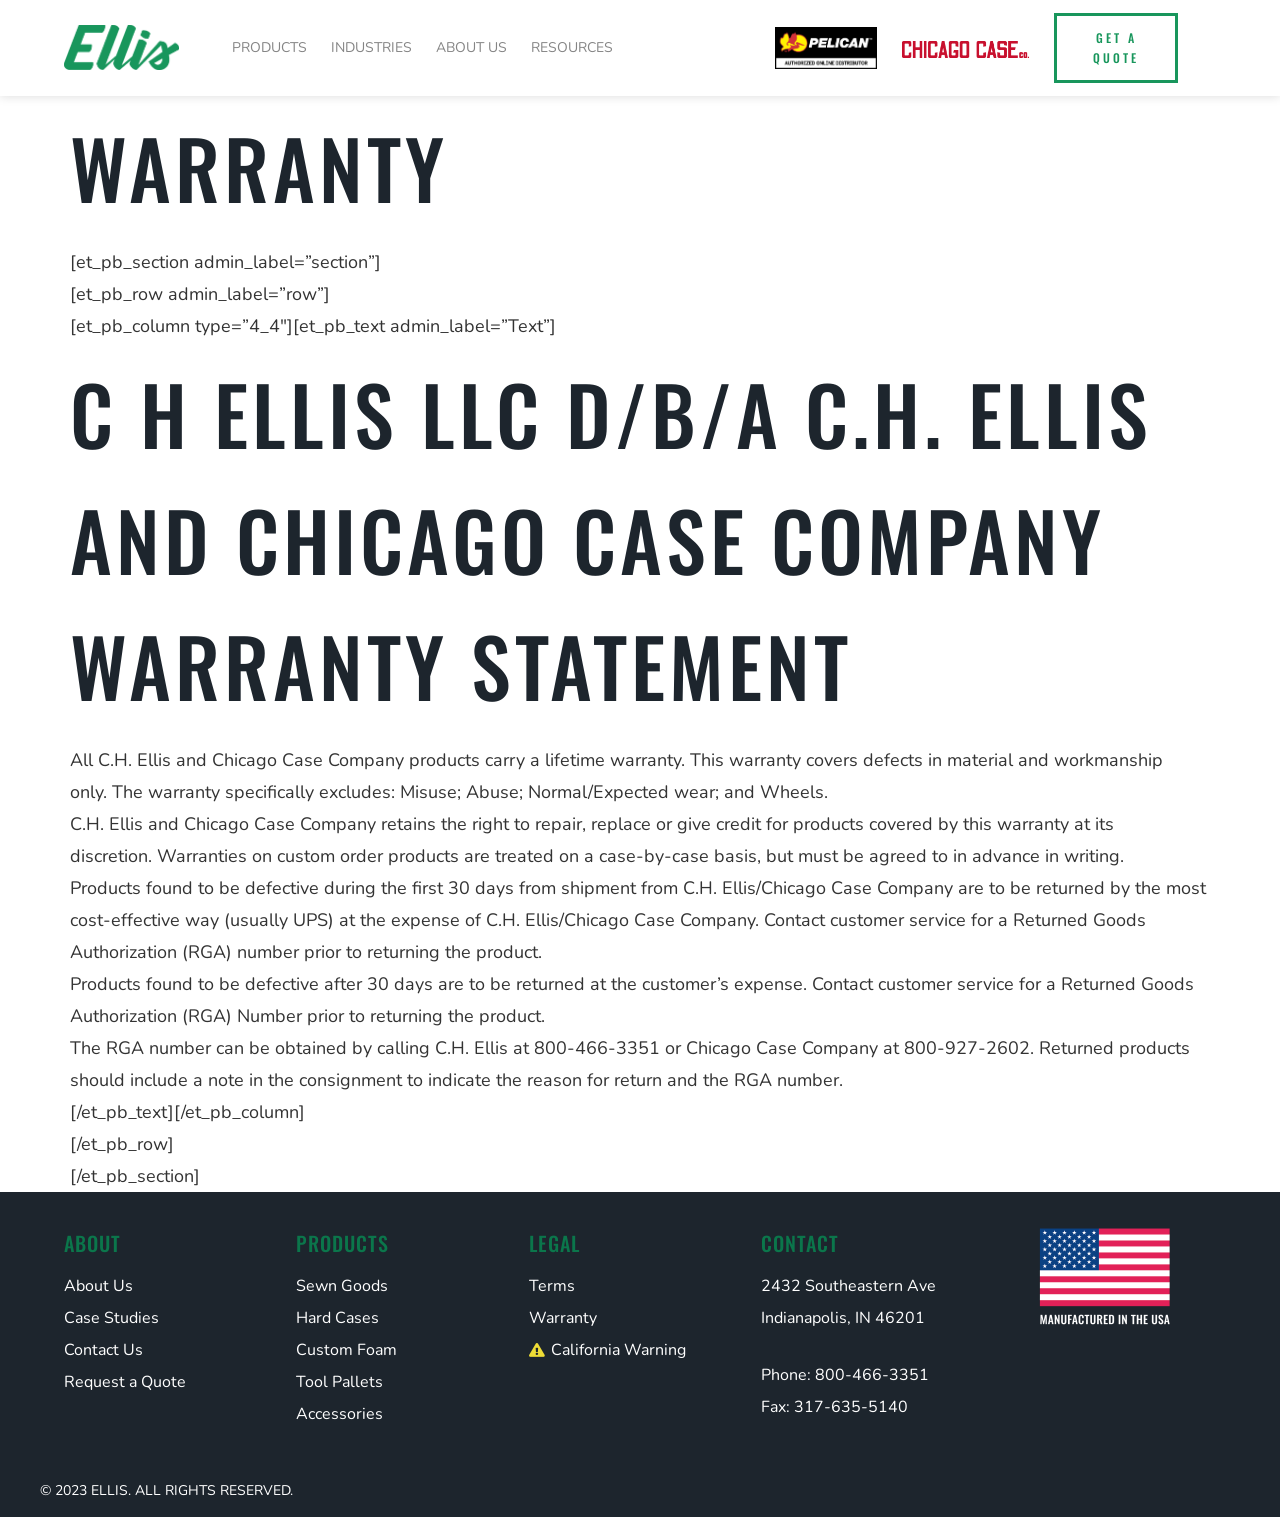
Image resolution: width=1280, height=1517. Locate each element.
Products (269, 47)
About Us (471, 47)
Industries (371, 47)
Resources (572, 47)
